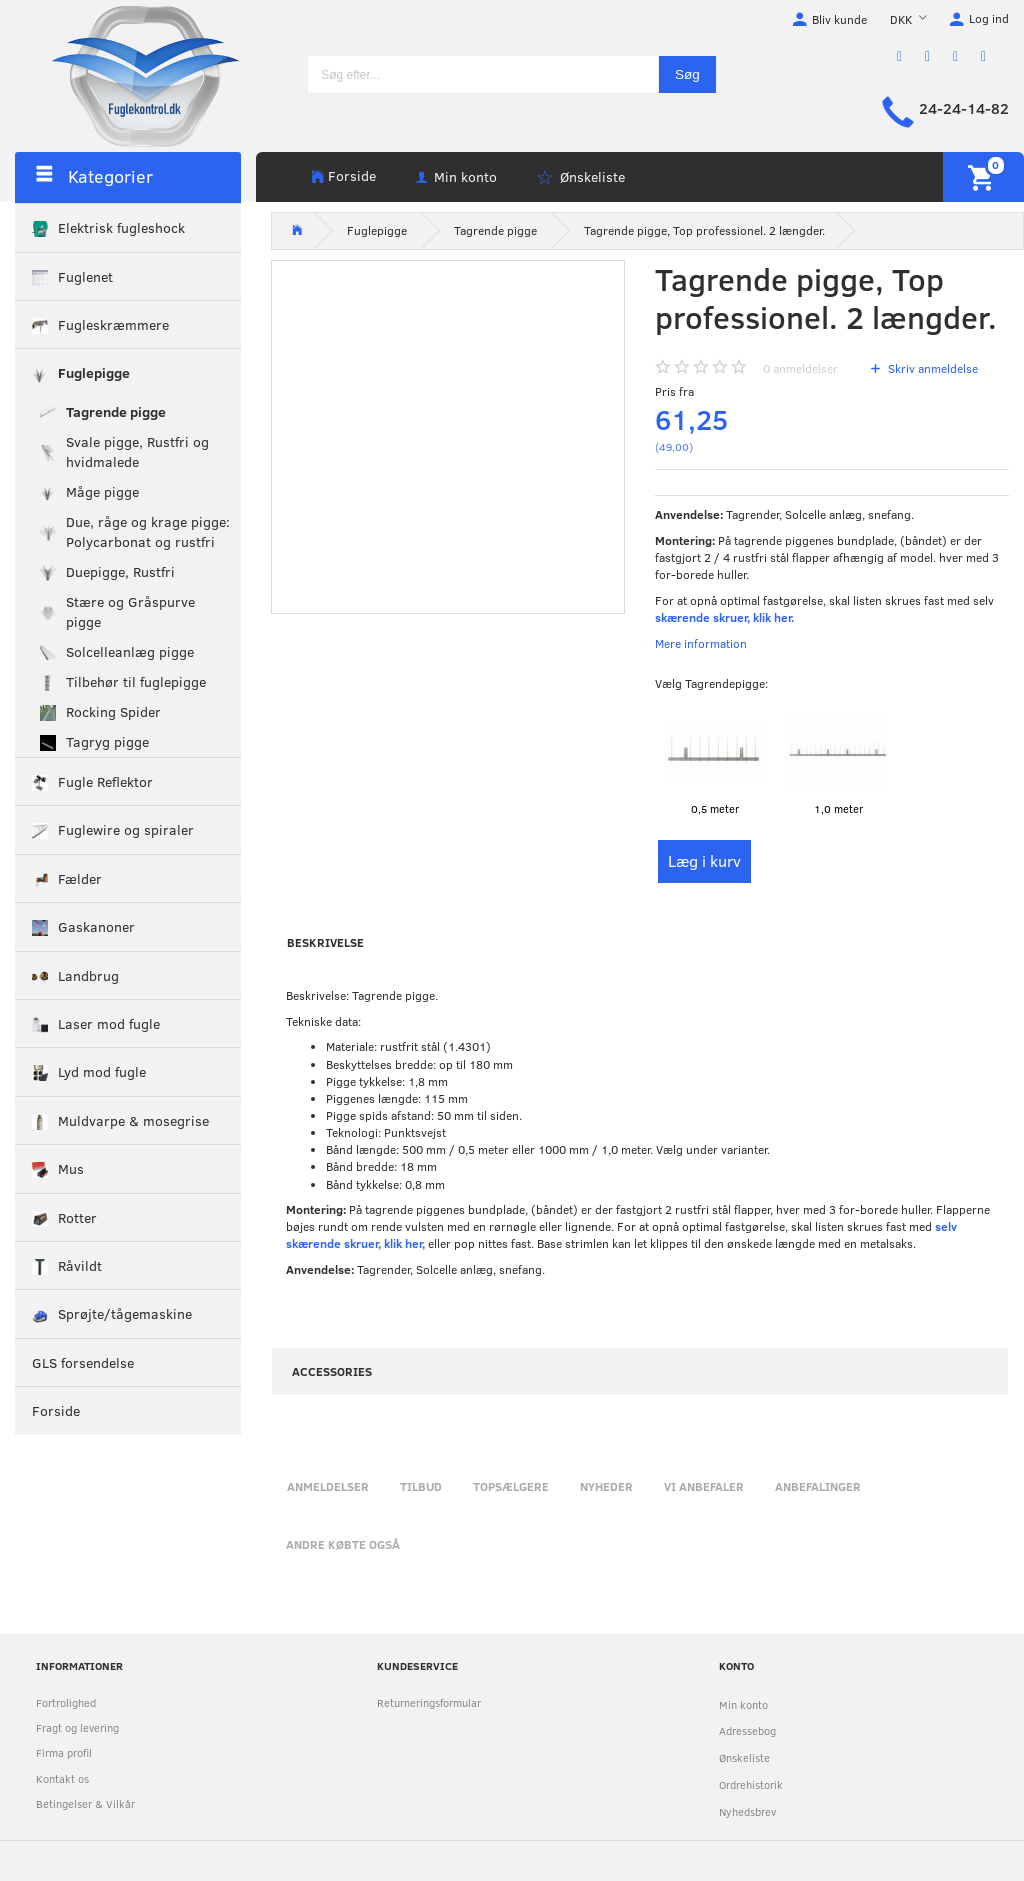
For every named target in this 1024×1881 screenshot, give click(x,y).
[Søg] (687, 74)
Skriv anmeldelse (931, 368)
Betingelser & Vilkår (85, 1803)
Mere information (701, 643)
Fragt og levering (77, 1727)
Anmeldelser (328, 1486)
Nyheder (606, 1486)
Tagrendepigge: (711, 683)
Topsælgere (511, 1486)
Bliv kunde (839, 19)
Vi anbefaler (704, 1486)
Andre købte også (343, 1544)
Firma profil (64, 1752)
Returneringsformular (429, 1702)
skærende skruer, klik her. (724, 617)
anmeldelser (800, 368)
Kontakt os (62, 1778)
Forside (352, 175)
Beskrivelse (325, 942)
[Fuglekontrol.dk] (130, 75)
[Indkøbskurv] (983, 177)
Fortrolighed (66, 1702)
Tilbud (421, 1486)
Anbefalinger (818, 1486)
